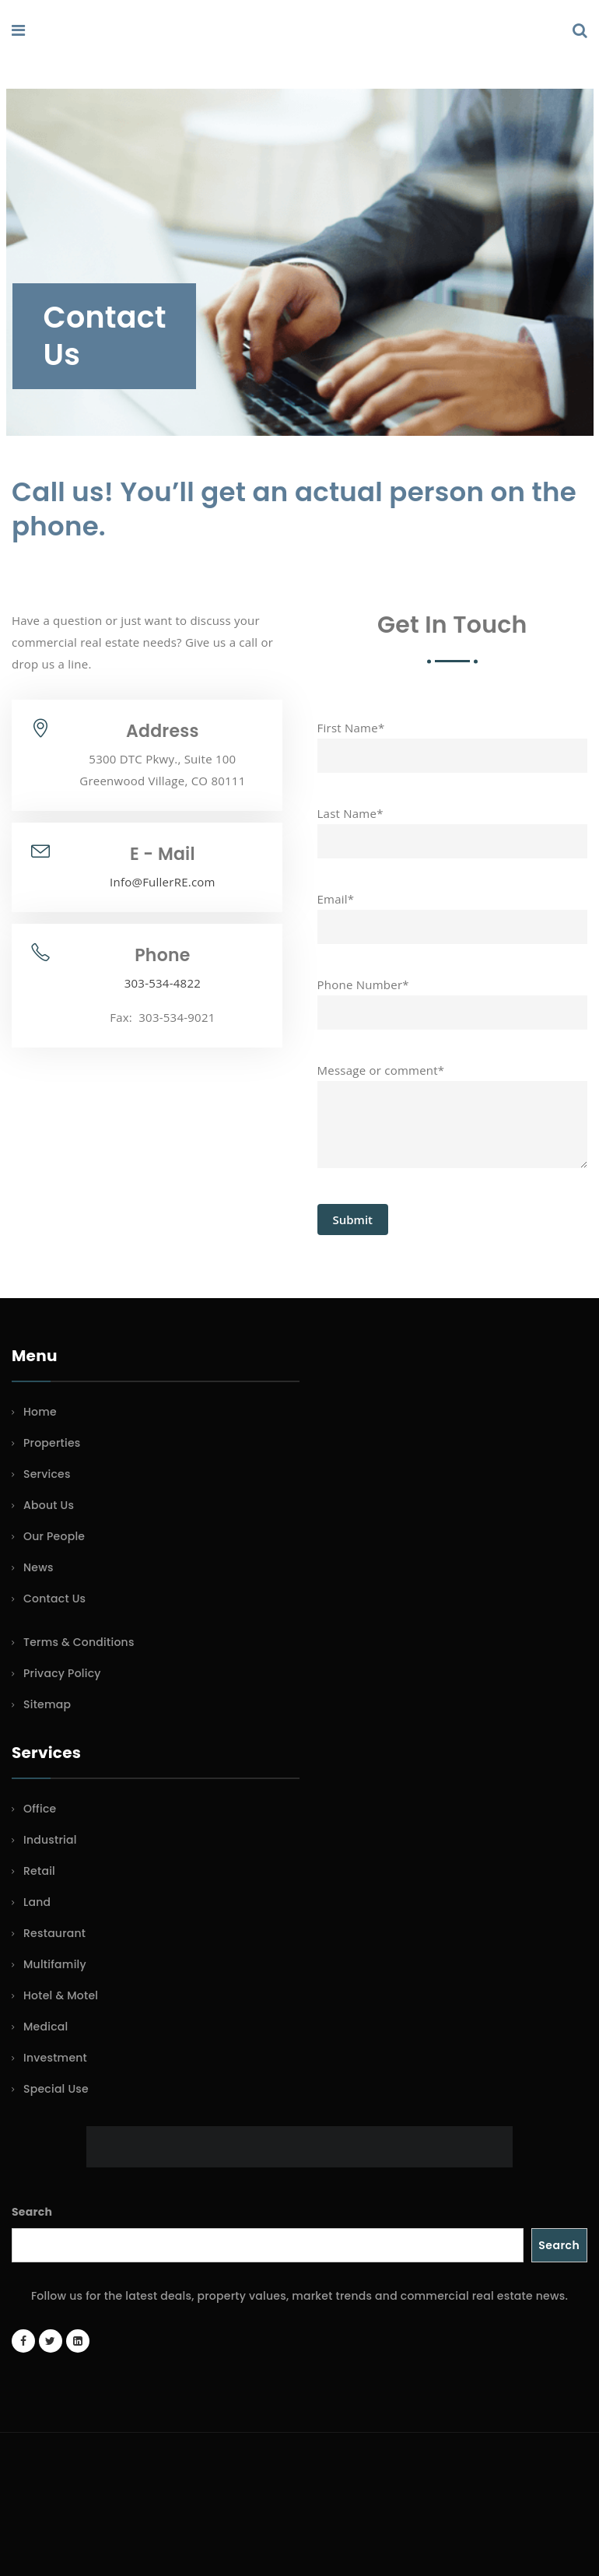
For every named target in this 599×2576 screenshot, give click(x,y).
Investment (55, 2057)
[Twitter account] (50, 2341)
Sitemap (47, 1704)
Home (40, 1412)
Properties (52, 1443)
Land (37, 1902)
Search (32, 2212)
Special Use (56, 2089)
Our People (54, 1536)
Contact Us (54, 1598)
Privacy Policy (62, 1673)
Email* (452, 913)
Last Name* (452, 827)
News (38, 1567)
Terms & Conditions (79, 1642)
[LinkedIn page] (77, 2341)
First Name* (452, 741)
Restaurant (54, 1933)
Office (39, 1808)
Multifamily (54, 1964)
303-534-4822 (162, 983)
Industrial (50, 1840)
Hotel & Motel (60, 1995)
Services (47, 1474)
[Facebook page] (23, 2341)
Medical (45, 2026)
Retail (39, 1871)
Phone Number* (452, 998)
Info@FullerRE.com (162, 882)
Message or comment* (452, 1125)
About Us (48, 1505)
